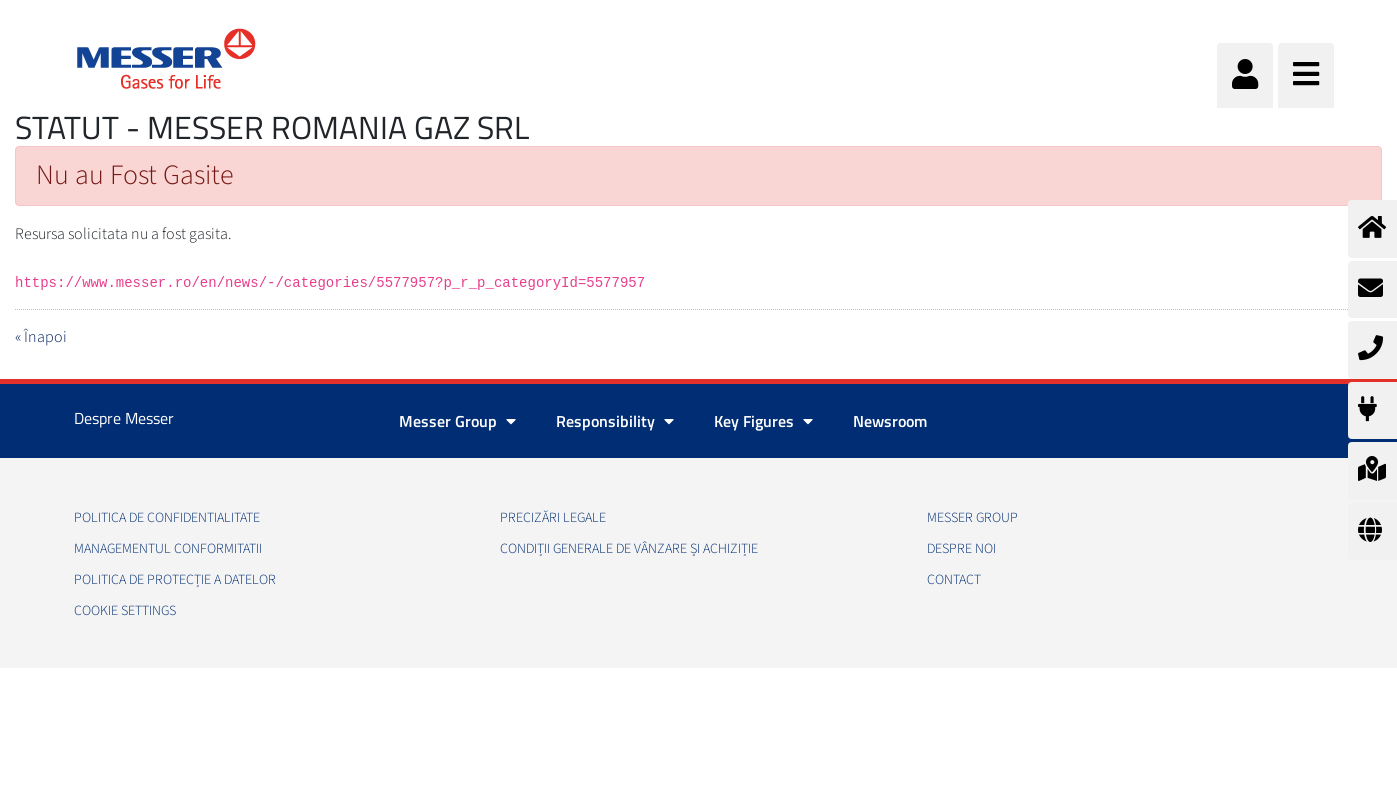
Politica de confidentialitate (167, 518)
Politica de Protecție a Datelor (175, 580)
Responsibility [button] (615, 421)
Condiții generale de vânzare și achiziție (629, 549)
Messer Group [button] (457, 421)
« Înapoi (41, 337)
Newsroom (890, 421)
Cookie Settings (125, 611)
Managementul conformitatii (168, 549)
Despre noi (961, 549)
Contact (954, 580)
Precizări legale (553, 518)
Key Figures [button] (763, 421)
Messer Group (972, 518)
